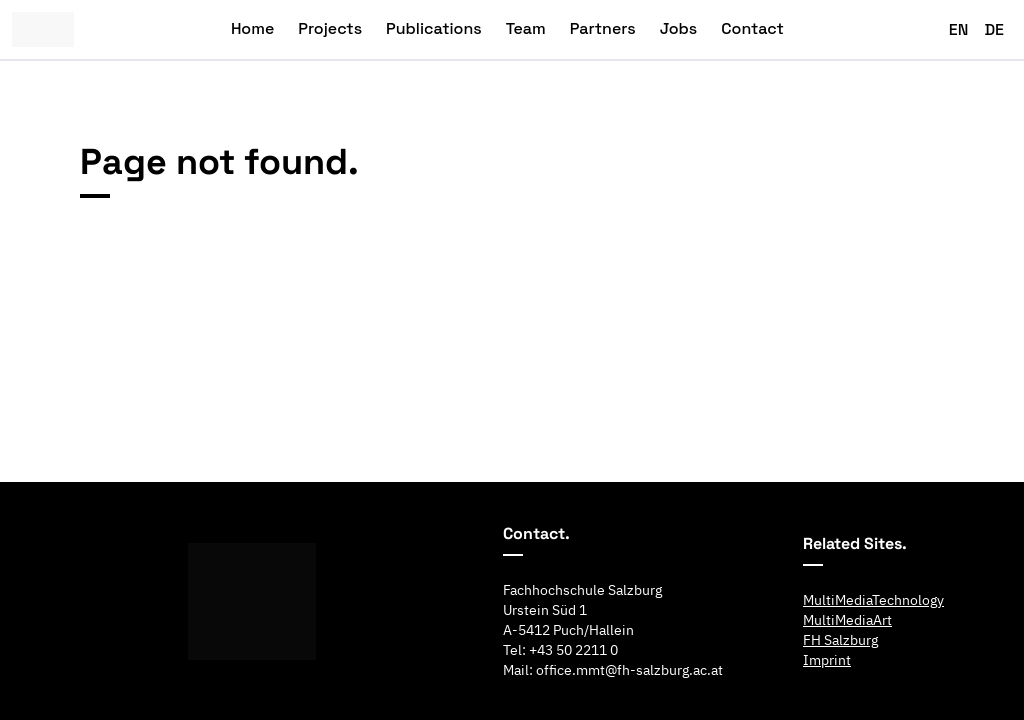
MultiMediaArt (847, 620)
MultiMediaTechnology (873, 600)
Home (252, 28)
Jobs (679, 28)
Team (526, 28)
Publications (434, 28)
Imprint (827, 660)
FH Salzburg (840, 640)
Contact (752, 28)
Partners (603, 28)
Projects (330, 28)
